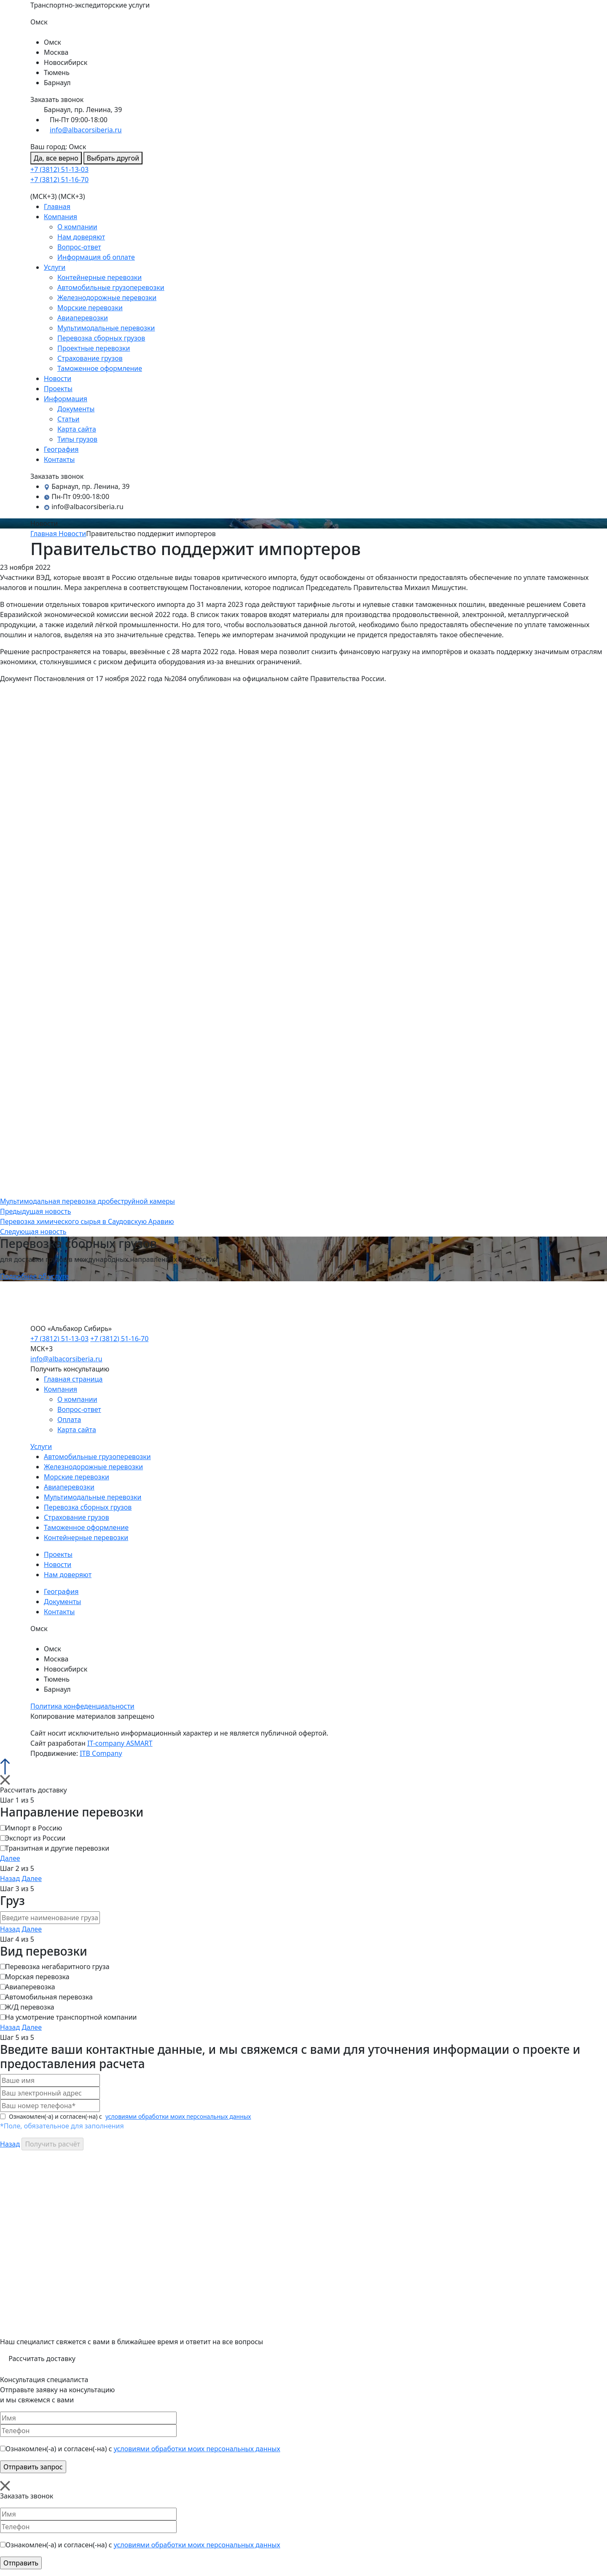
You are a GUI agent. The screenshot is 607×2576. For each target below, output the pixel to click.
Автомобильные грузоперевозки (110, 287)
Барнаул (57, 82)
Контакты (59, 459)
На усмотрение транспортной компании (71, 2017)
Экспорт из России (35, 1838)
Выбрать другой (113, 158)
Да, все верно (56, 158)
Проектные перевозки (93, 348)
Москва (56, 52)
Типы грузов (77, 439)
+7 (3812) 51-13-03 (59, 169)
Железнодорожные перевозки (106, 297)
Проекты (58, 388)
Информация (65, 398)
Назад (10, 1878)
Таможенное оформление (99, 368)
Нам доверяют (81, 236)
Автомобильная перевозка (49, 1997)
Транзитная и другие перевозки (57, 1848)
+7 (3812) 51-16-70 (59, 179)
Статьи (68, 419)
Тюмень (57, 72)
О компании (77, 226)
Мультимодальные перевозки (106, 328)
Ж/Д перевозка (29, 2007)
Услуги (54, 267)
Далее (10, 1858)
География (61, 449)
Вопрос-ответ (79, 247)
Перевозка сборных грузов (101, 338)
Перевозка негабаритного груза (57, 1966)
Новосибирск (65, 62)
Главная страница (73, 1379)
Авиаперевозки (82, 317)
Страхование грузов (90, 358)
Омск (52, 42)
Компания (60, 216)
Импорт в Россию (33, 1828)
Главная (57, 206)
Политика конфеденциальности (82, 1706)
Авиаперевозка (30, 1986)
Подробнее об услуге (34, 1276)
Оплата (69, 1419)
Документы (75, 408)
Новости (57, 378)
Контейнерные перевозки (99, 277)
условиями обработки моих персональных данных (178, 2116)
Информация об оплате (96, 257)
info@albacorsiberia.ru (86, 129)
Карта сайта (76, 429)
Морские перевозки (90, 307)
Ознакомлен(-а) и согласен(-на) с (125, 2116)
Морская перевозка (37, 1976)
